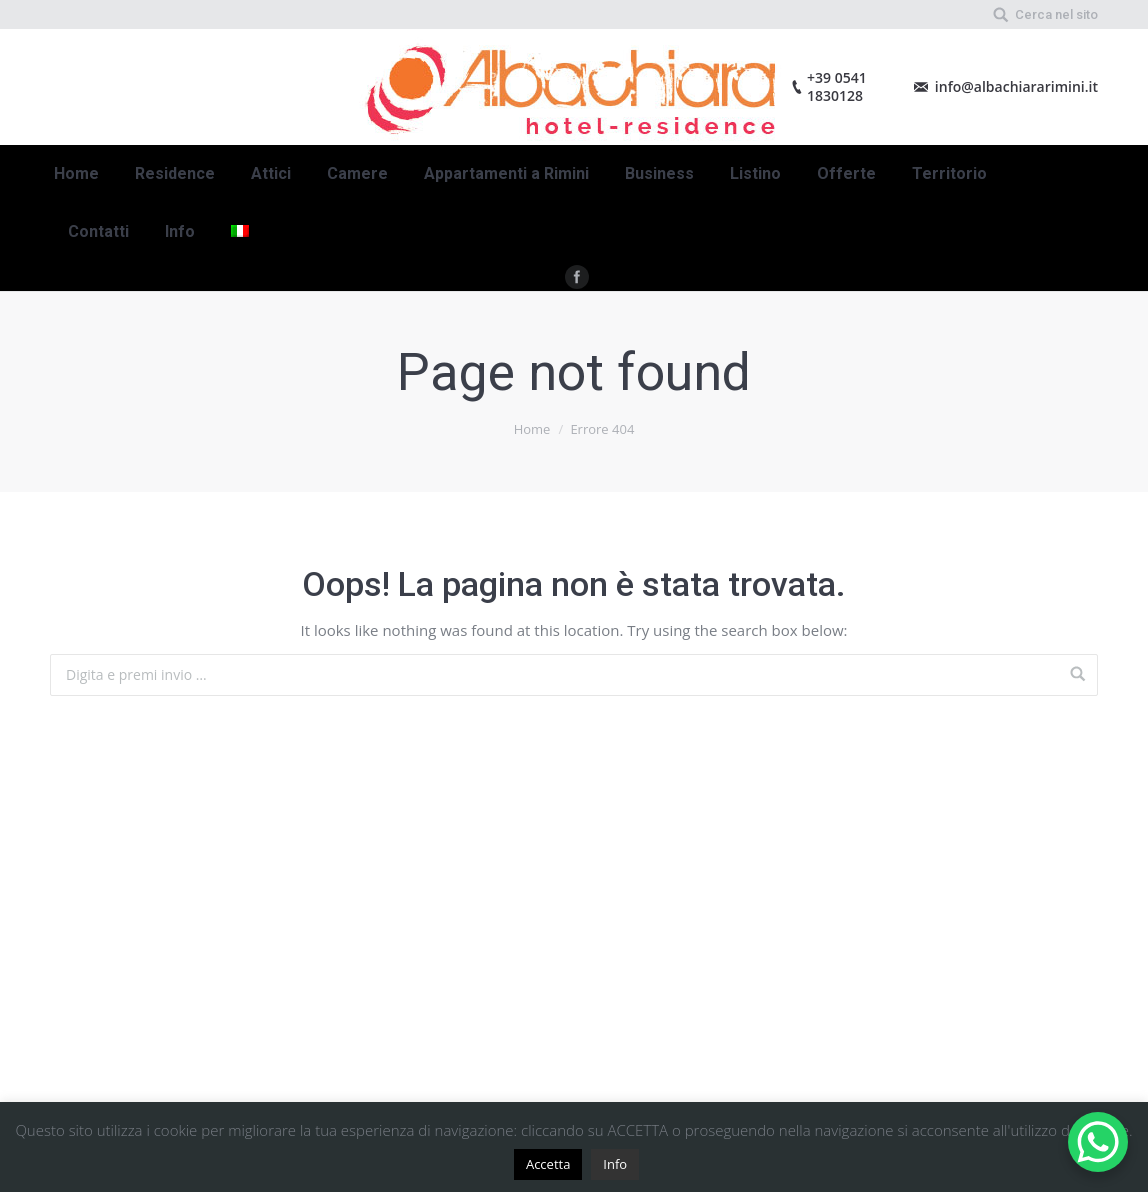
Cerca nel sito (1056, 14)
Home (532, 429)
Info (615, 1164)
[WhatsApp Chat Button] (1098, 1142)
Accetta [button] (548, 1164)
